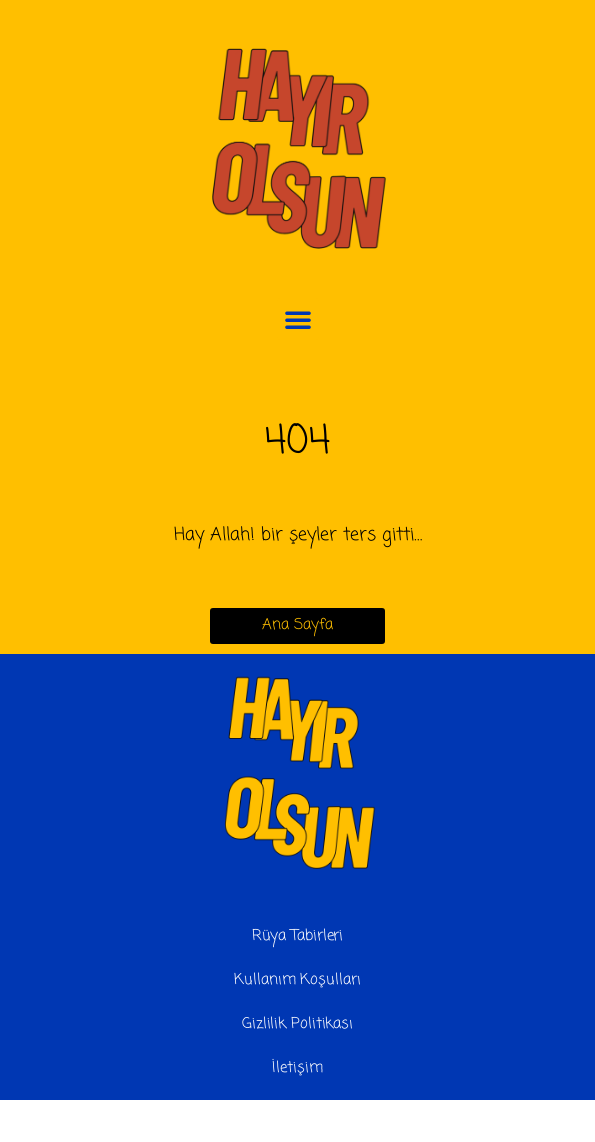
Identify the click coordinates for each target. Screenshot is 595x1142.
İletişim (297, 1068)
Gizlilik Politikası (297, 1024)
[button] (298, 319)
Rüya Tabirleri (298, 936)
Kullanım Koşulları (297, 980)
